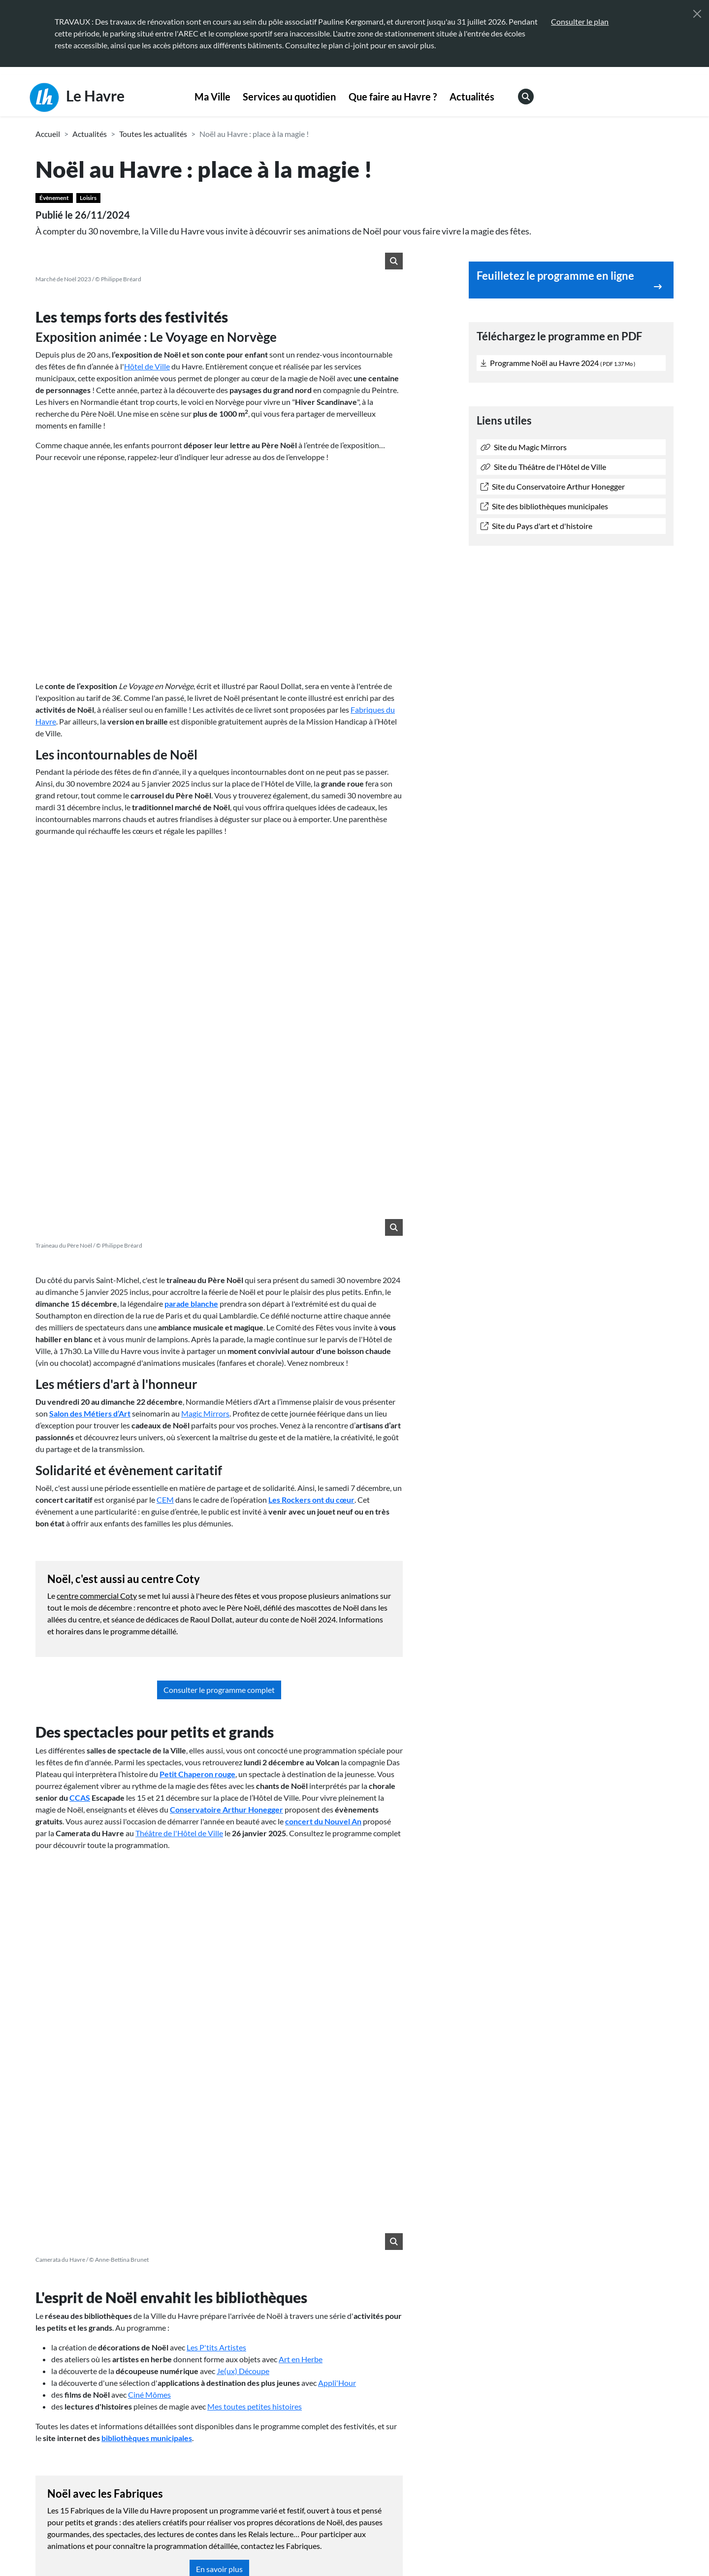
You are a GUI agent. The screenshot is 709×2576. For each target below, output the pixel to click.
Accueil (47, 133)
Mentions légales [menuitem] (276, 2545)
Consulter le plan (580, 21)
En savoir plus (219, 1849)
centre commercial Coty (97, 1236)
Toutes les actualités (153, 133)
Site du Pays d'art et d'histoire (536, 525)
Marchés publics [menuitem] (395, 2456)
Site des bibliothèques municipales (544, 506)
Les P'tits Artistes (216, 1628)
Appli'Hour (337, 1663)
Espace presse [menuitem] (391, 2436)
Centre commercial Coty (88, 2061)
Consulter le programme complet (219, 1330)
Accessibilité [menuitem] (218, 2545)
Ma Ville (212, 96)
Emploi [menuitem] (542, 2456)
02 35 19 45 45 (100, 2452)
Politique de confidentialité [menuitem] (356, 2545)
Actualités (472, 96)
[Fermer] (697, 14)
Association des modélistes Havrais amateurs (250, 2061)
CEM (165, 1140)
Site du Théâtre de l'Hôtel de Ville (543, 466)
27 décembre (92, 1989)
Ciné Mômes (149, 1675)
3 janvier (138, 1989)
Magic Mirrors (205, 1053)
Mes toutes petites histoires (254, 1687)
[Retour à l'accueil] (110, 2533)
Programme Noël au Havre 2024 (558, 362)
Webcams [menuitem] (547, 2416)
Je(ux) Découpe (243, 1651)
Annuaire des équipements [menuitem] (575, 2436)
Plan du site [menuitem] (427, 2545)
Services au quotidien (289, 96)
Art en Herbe (300, 1640)
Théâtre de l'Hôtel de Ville (179, 1473)
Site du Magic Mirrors (524, 447)
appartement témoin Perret (261, 1942)
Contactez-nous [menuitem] (394, 2416)
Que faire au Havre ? (393, 96)
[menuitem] (212, 97)
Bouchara (151, 2061)
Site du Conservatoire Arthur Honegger (553, 486)
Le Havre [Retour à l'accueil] (77, 97)
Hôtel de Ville (147, 366)
